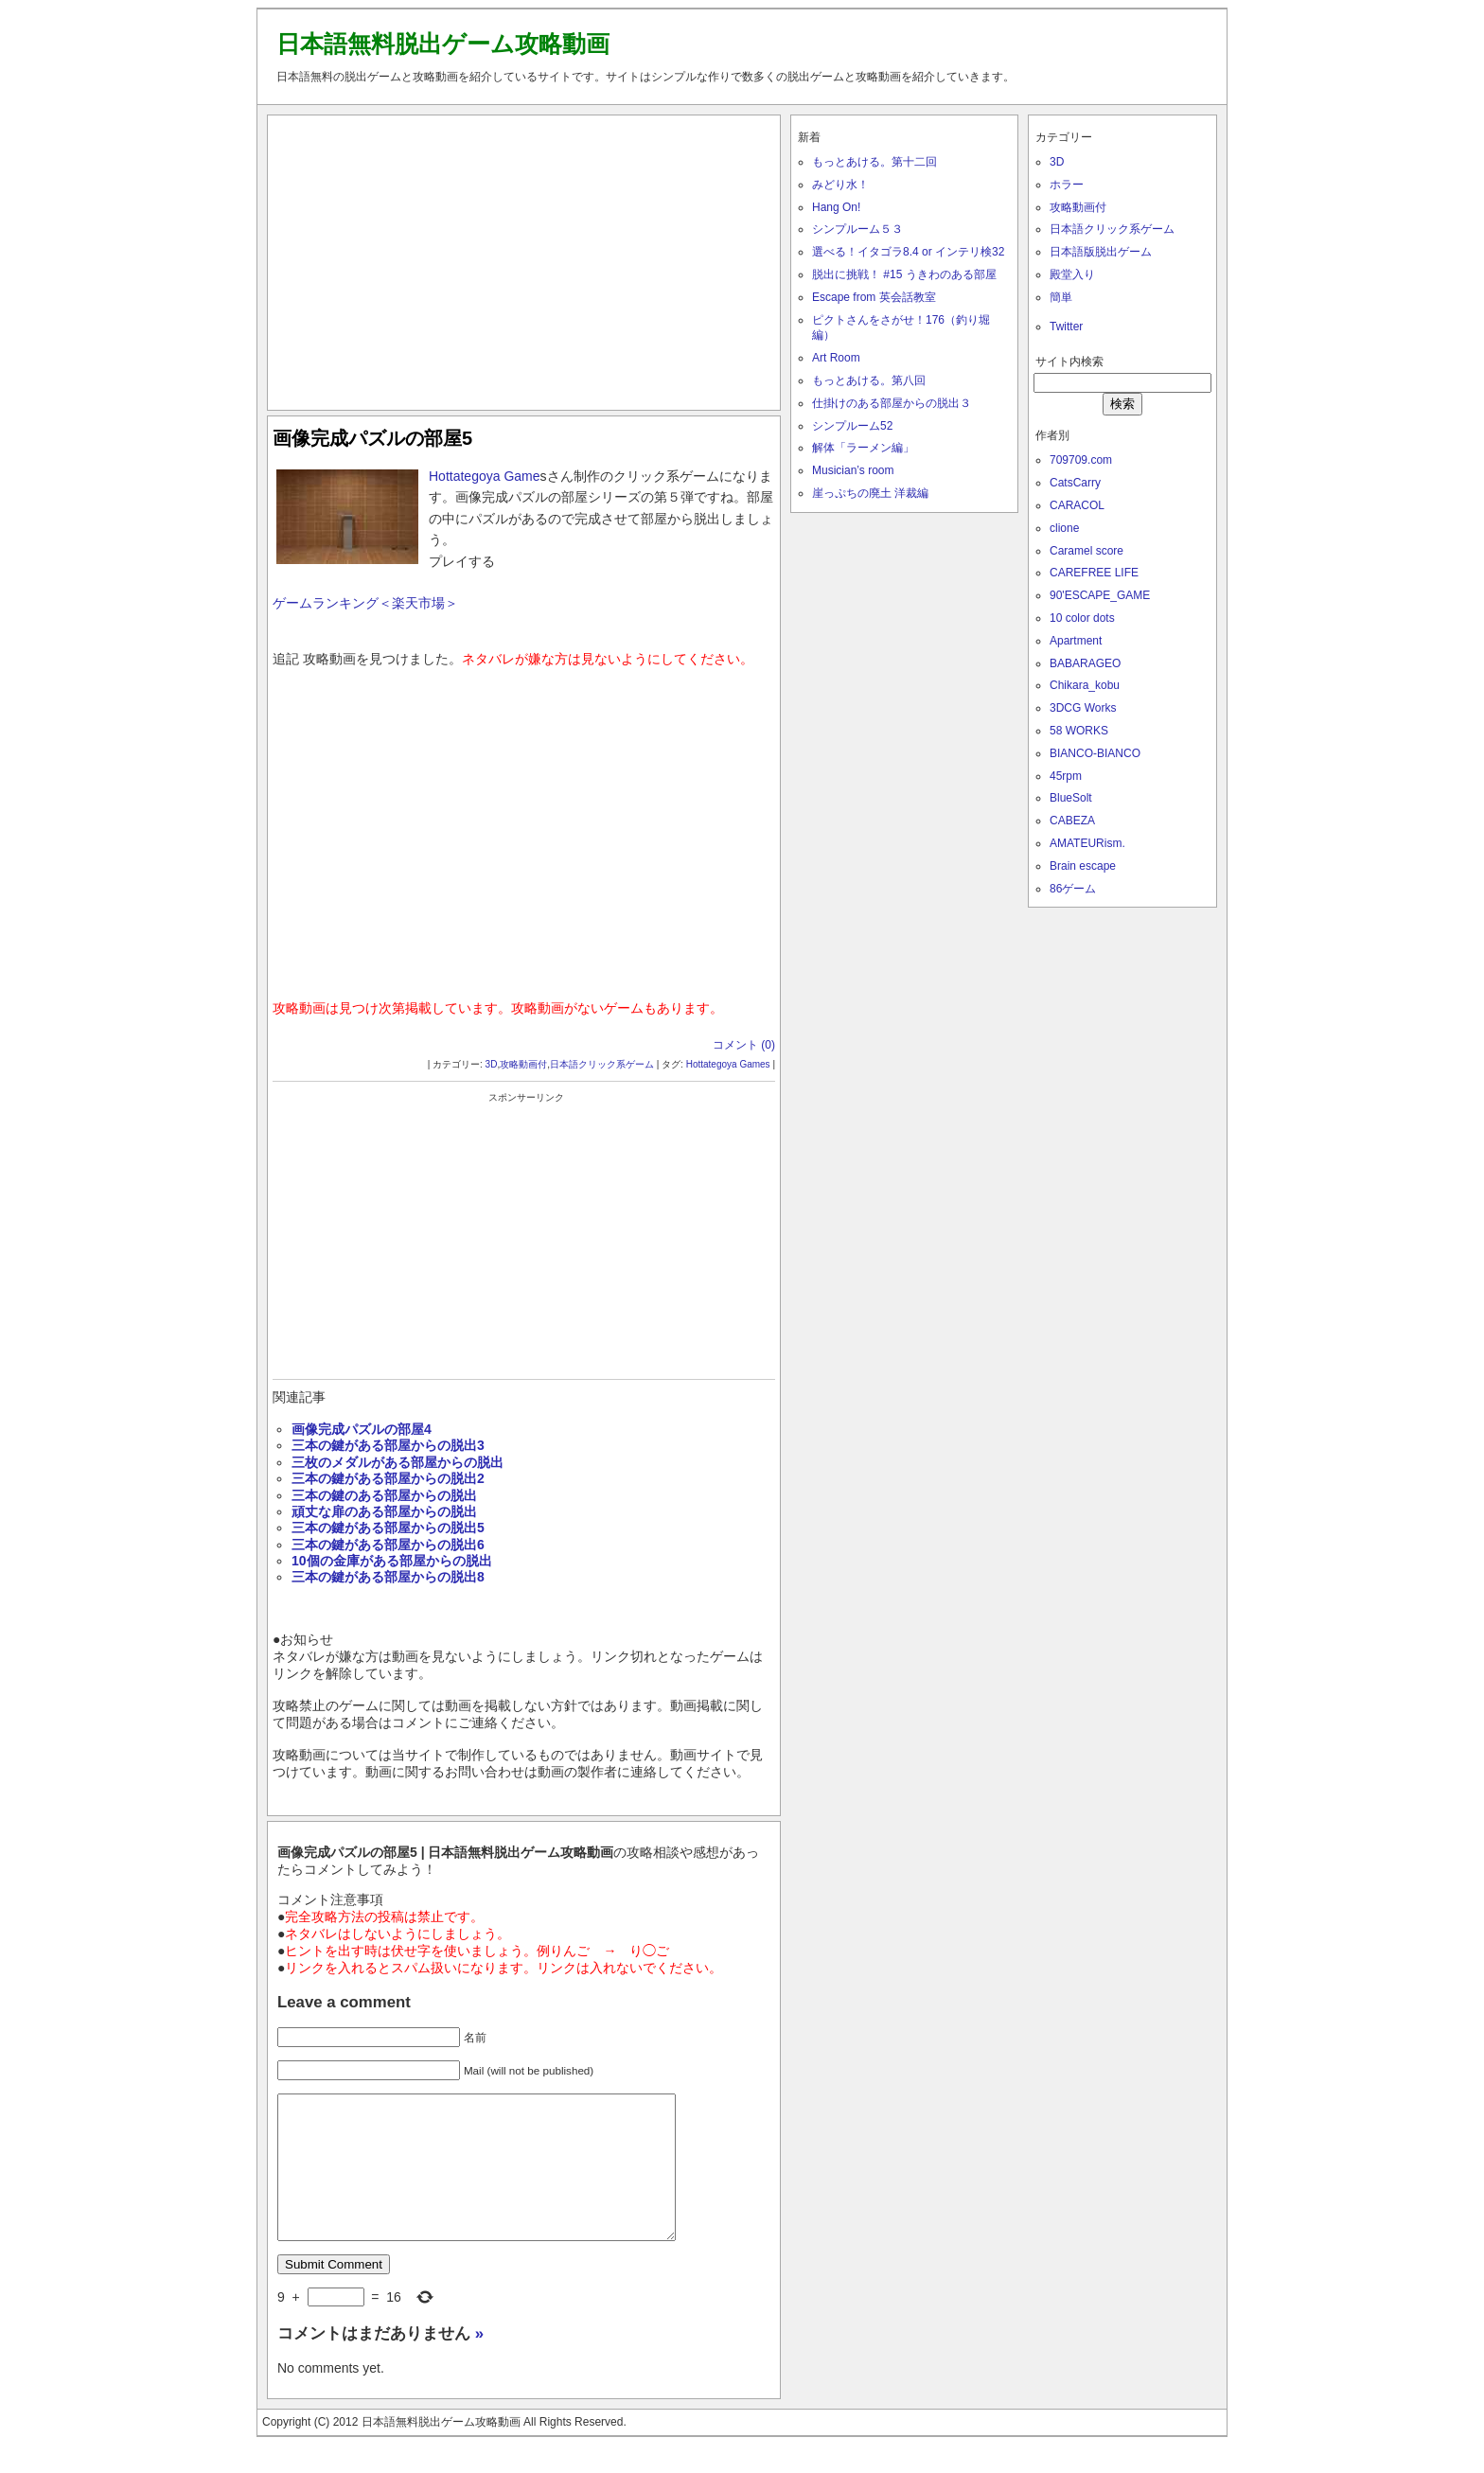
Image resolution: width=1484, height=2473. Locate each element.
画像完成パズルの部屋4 (362, 1429)
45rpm (1066, 776)
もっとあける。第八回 (869, 380)
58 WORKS (1079, 730)
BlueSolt (1071, 797)
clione (1064, 528)
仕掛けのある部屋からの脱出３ (891, 403)
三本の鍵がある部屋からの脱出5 (388, 1527)
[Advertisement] (524, 258)
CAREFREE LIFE (1094, 572)
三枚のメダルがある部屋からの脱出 (398, 1462)
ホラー (1067, 184)
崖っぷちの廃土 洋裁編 (870, 493)
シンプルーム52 (852, 426)
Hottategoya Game (484, 476)
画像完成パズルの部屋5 (372, 438)
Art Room (836, 357)
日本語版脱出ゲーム (1101, 251)
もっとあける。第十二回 (874, 161)
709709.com (1081, 460)
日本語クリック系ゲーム (602, 1064)
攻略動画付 (523, 1064)
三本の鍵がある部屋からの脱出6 (388, 1544)
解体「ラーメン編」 (863, 447)
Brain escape (1083, 866)
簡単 (1061, 297)
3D (492, 1064)
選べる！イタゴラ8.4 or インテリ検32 (908, 251)
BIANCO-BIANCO (1095, 753)
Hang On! (836, 207)
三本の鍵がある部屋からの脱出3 (388, 1445)
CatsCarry (1075, 482)
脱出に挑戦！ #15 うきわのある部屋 (904, 274)
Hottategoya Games (728, 1064)
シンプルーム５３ (857, 229)
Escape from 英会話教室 (874, 297)
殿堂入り (1072, 274)
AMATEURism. (1087, 843)
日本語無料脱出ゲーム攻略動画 (443, 43)
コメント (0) (744, 1044)
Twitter (1066, 326)
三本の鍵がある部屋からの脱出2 (388, 1478)
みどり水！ (840, 184)
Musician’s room (852, 470)
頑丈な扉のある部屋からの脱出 (384, 1511)
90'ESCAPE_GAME (1100, 595)
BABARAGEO (1085, 663)
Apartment (1076, 640)
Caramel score (1086, 550)
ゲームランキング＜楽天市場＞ (365, 602)
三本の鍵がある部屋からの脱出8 (388, 1576)
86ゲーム (1073, 888)
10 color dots (1082, 618)
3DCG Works (1083, 708)
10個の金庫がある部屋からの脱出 (392, 1560)
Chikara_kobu (1085, 685)
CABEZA (1072, 820)
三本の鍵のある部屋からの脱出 (384, 1495)
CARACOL (1077, 505)
